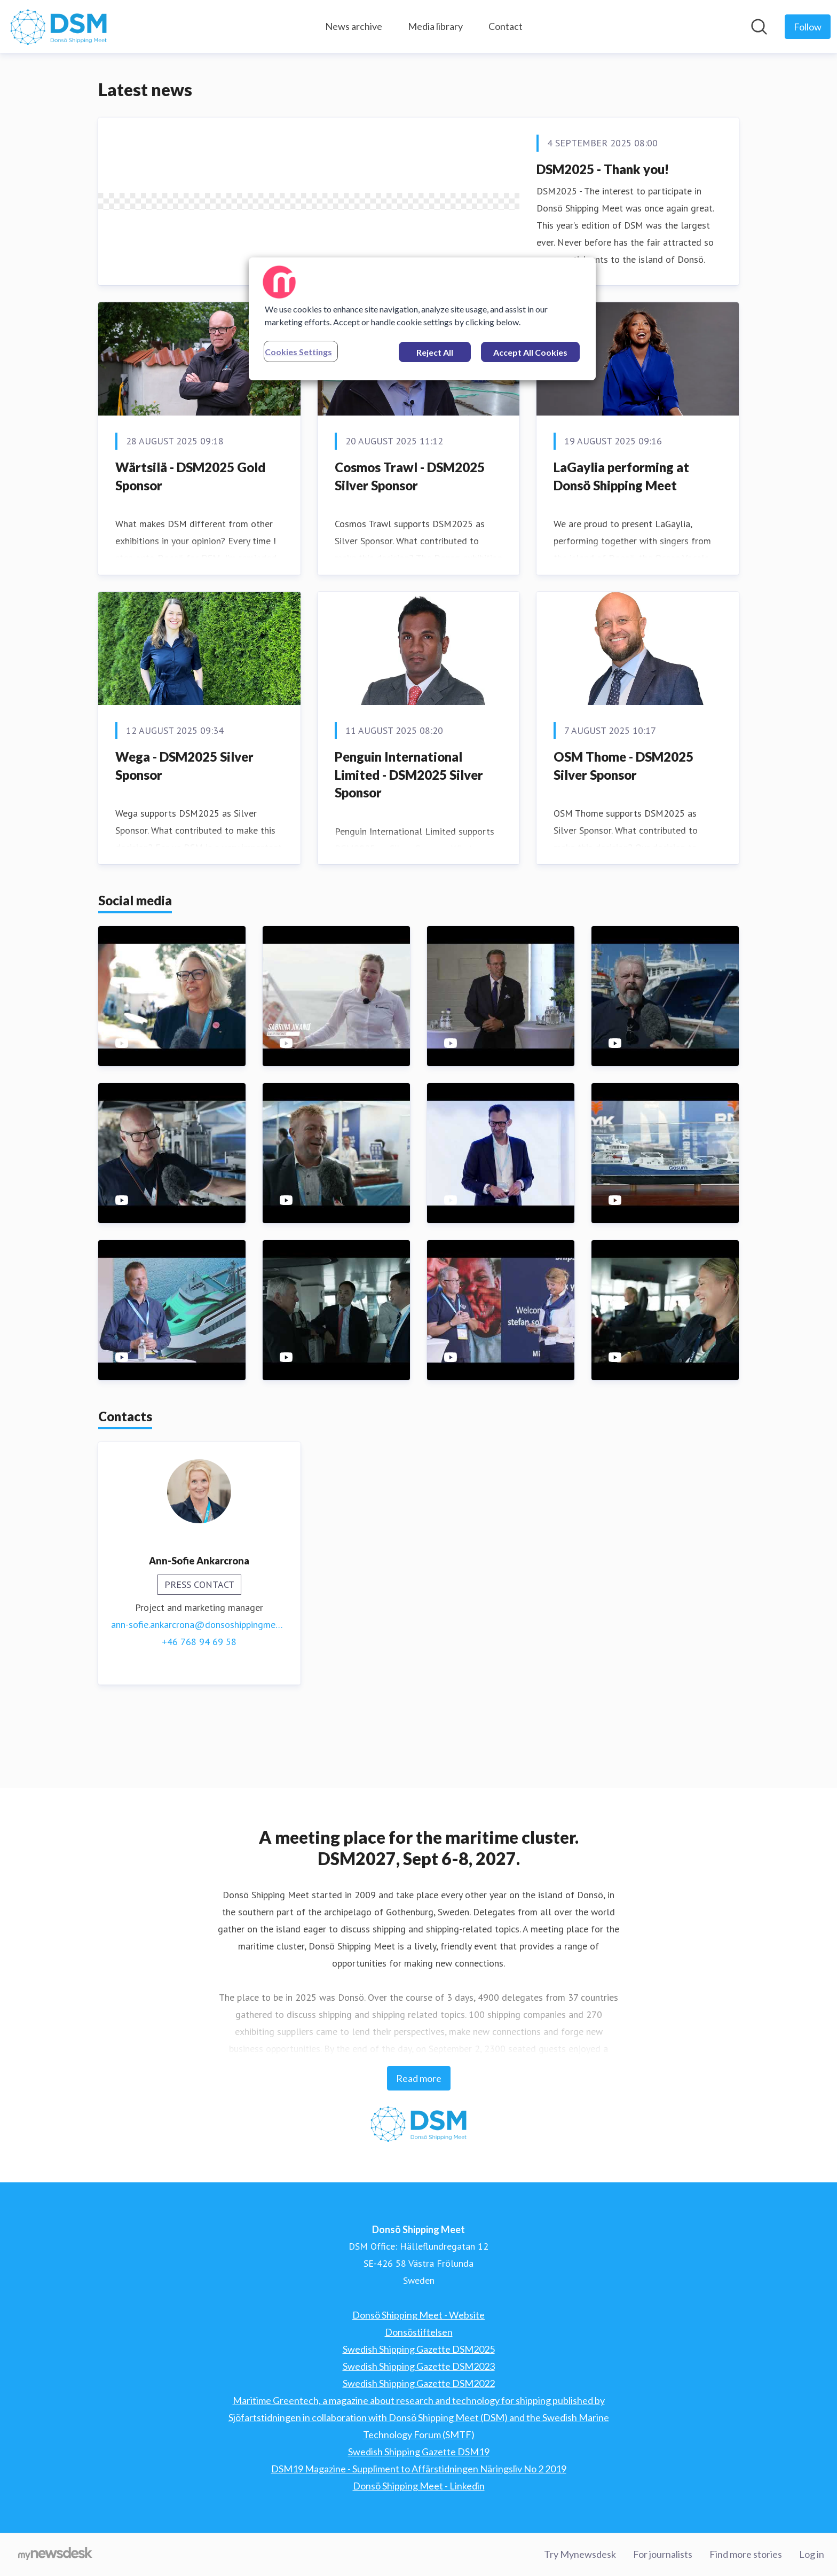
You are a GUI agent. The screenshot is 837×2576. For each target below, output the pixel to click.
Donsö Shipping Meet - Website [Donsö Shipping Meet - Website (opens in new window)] (418, 2315)
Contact (505, 26)
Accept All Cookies (530, 352)
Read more (418, 2078)
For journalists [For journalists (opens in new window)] (662, 2554)
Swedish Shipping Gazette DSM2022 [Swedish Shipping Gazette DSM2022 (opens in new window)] (419, 2383)
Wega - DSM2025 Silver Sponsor (184, 835)
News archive (353, 26)
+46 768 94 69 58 (199, 1711)
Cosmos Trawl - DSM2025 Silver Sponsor (410, 545)
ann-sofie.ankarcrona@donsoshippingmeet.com (199, 1694)
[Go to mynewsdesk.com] (55, 2554)
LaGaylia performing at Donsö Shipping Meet (621, 545)
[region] (422, 318)
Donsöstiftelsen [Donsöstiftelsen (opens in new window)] (419, 2332)
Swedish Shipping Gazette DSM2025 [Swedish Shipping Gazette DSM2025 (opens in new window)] (419, 2349)
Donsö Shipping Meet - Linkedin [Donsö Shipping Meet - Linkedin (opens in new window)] (419, 2486)
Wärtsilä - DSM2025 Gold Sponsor (190, 545)
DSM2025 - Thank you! (602, 169)
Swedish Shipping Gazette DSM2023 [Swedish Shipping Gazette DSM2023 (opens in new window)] (419, 2366)
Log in (811, 2554)
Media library (435, 26)
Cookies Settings (298, 352)
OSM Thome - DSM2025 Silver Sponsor (623, 835)
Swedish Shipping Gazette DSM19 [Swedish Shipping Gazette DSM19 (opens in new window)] (418, 2451)
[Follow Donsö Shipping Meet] (808, 26)
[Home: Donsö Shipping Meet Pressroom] (58, 26)
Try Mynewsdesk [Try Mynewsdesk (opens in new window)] (580, 2554)
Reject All (434, 352)
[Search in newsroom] (759, 26)
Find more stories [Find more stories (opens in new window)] (745, 2554)
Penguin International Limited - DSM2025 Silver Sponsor (409, 844)
